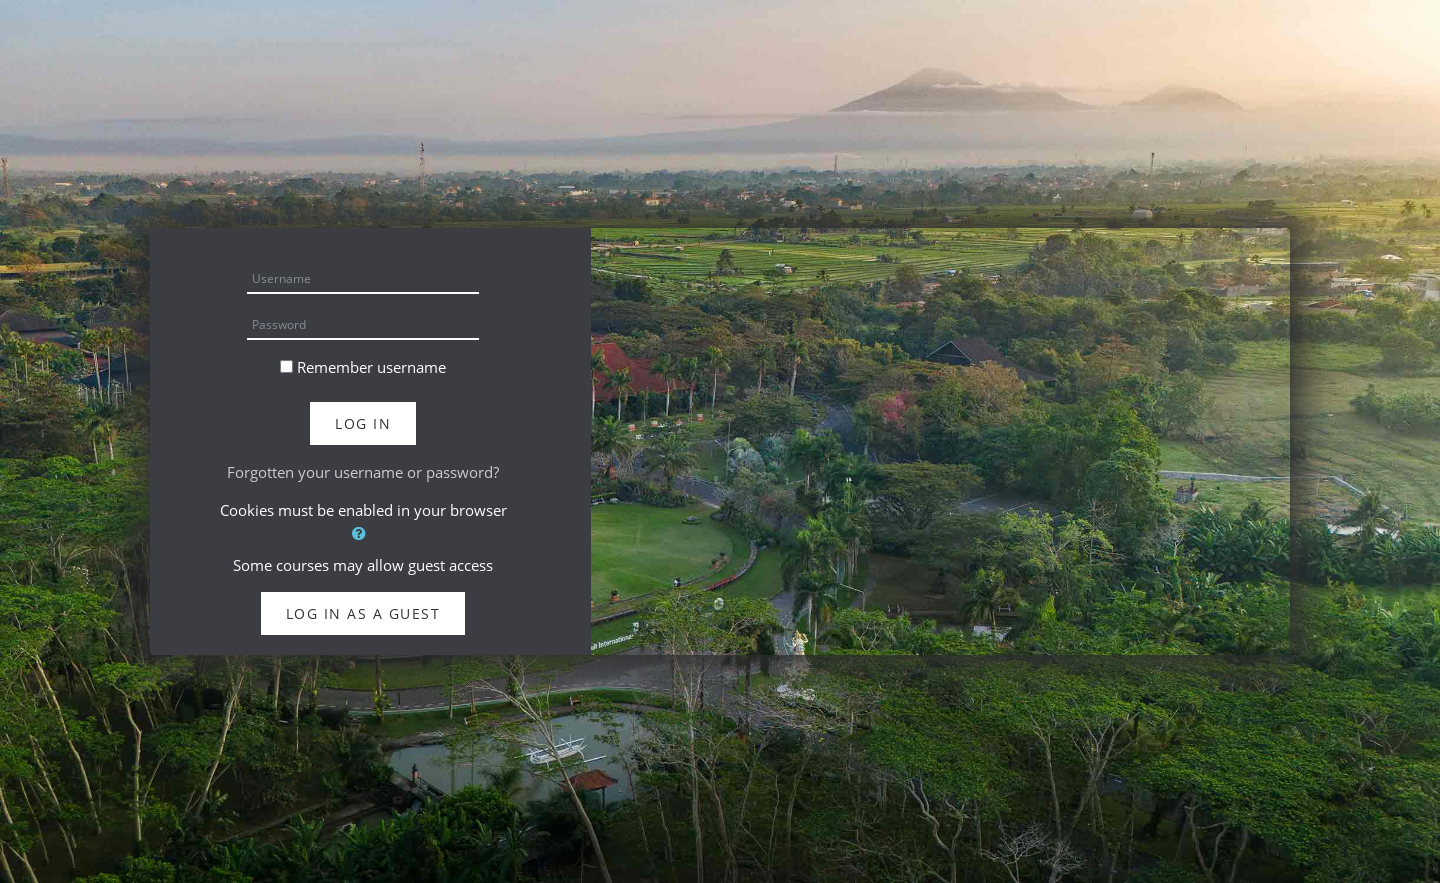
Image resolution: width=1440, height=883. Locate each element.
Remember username (371, 367)
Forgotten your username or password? (363, 472)
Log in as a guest (363, 613)
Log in (363, 423)
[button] (363, 533)
